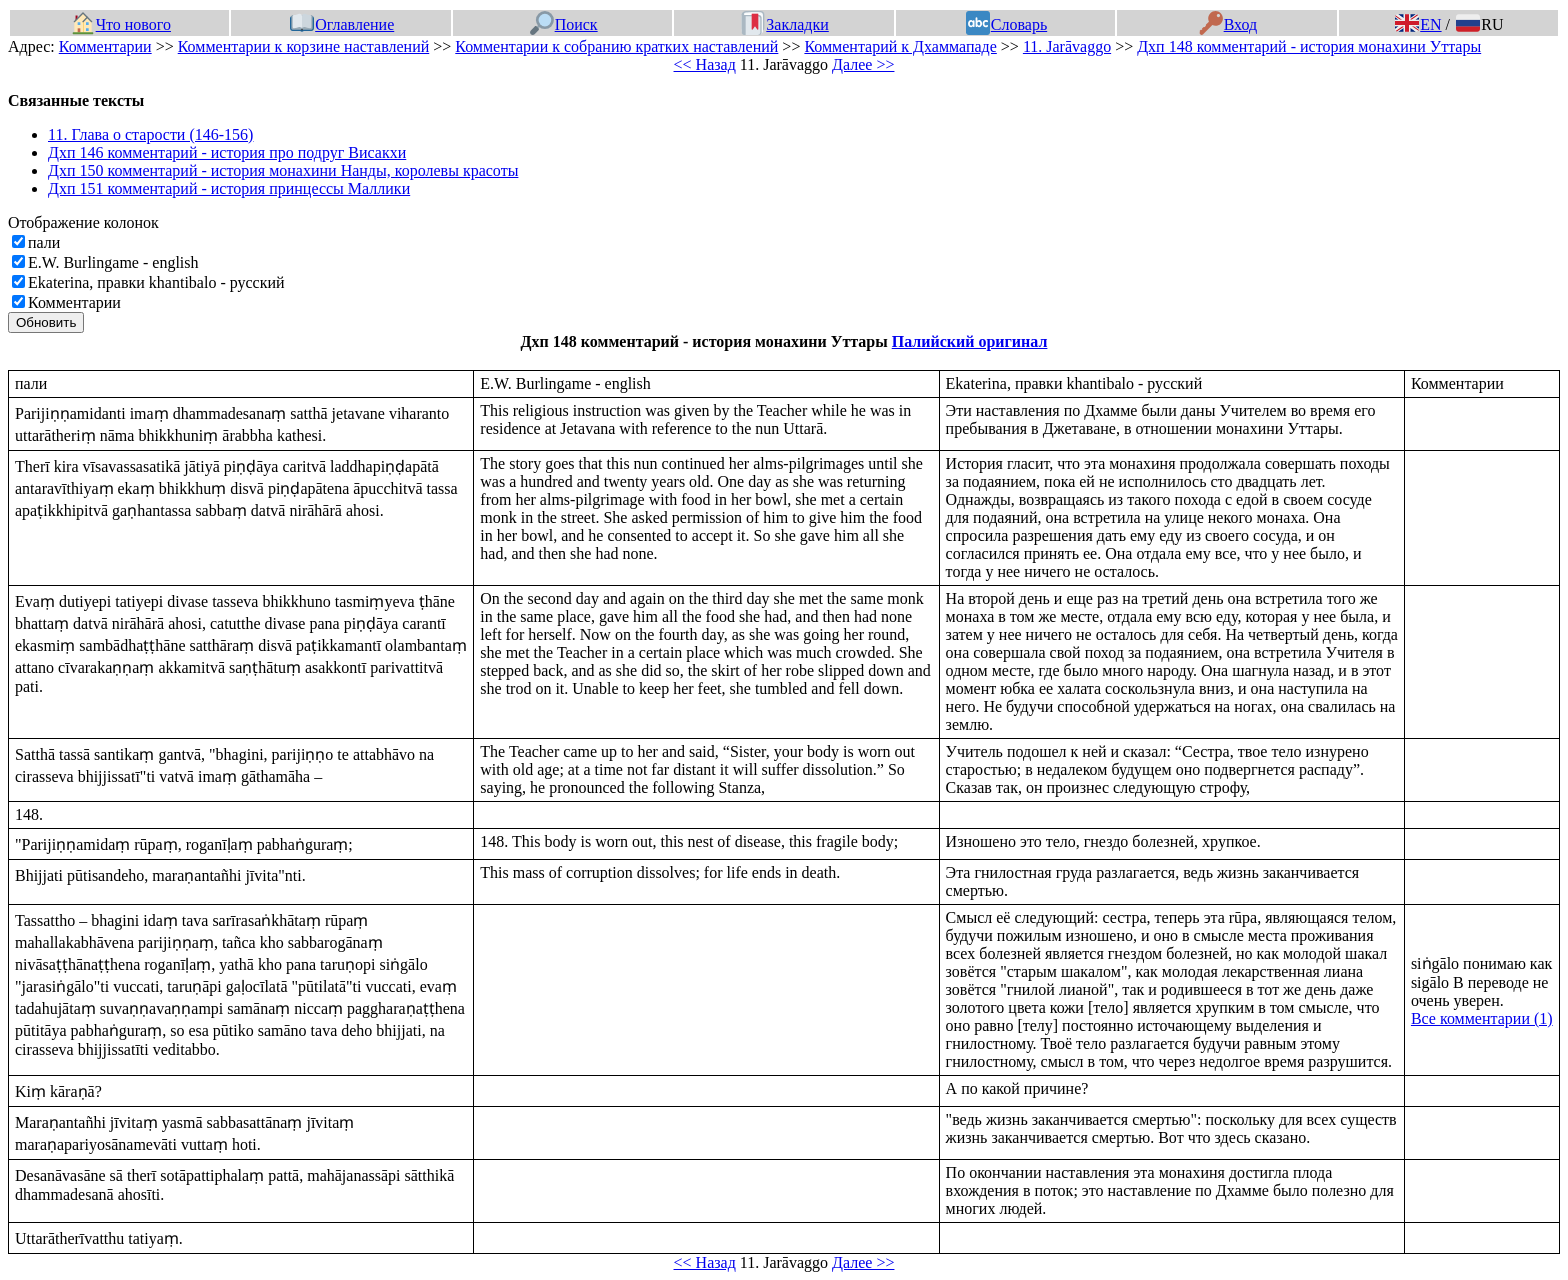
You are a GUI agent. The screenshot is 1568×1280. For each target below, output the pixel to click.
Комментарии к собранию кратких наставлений (616, 46)
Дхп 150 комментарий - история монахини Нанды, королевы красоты (283, 170)
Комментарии (105, 46)
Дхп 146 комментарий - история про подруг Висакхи (227, 152)
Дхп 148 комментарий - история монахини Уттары (1309, 46)
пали (44, 242)
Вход (1228, 24)
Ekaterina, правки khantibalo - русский (156, 282)
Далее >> (863, 64)
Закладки (785, 24)
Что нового (121, 24)
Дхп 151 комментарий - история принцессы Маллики (229, 188)
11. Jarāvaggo (1067, 46)
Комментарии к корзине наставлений (304, 46)
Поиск (564, 24)
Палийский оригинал (970, 341)
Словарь (1006, 24)
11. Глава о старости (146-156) (150, 134)
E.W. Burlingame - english (113, 262)
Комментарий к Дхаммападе (900, 46)
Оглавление (342, 24)
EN (1418, 24)
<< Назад (705, 64)
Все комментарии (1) (1482, 1018)
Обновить (46, 322)
